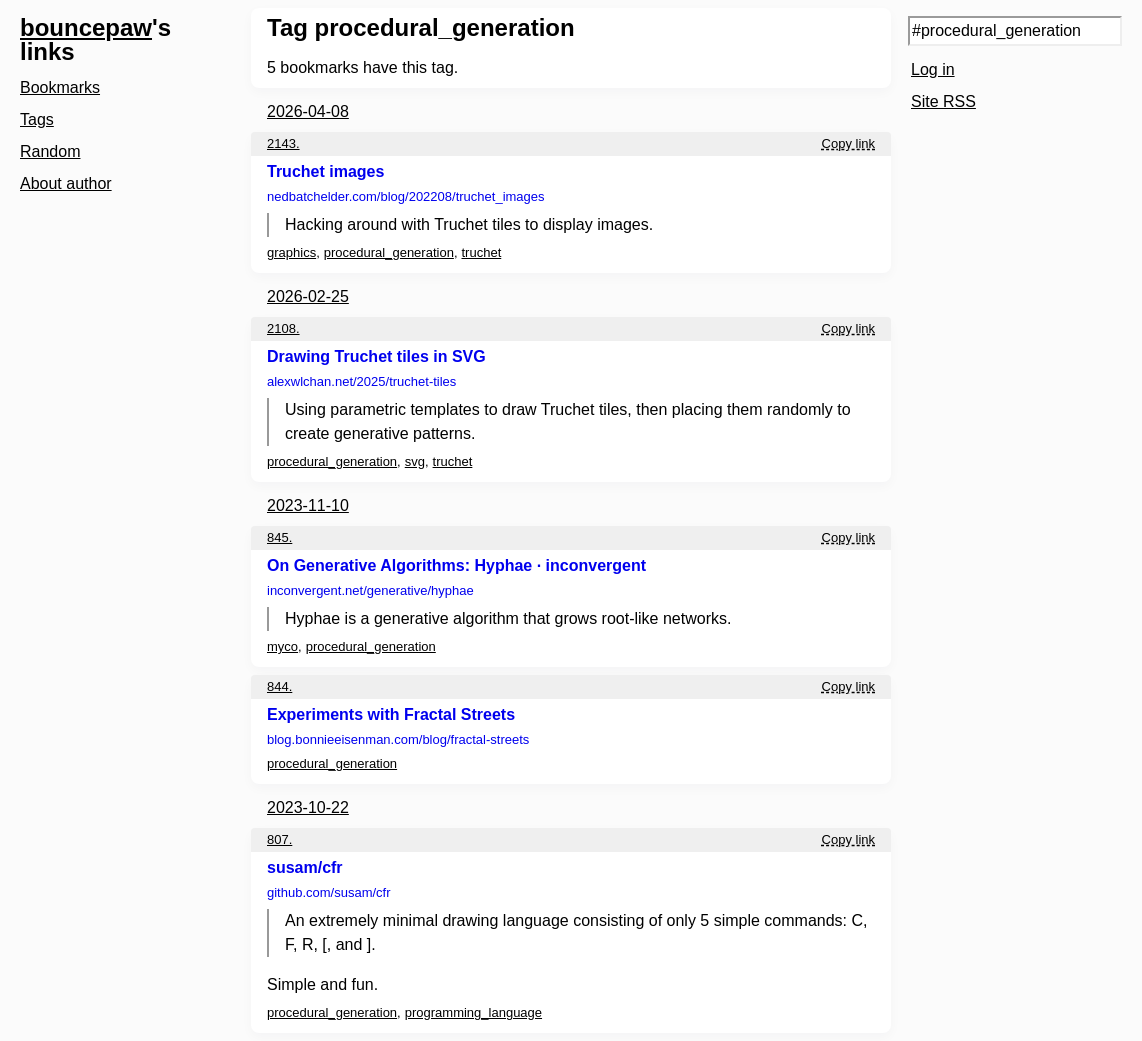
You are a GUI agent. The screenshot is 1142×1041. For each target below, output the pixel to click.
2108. (283, 328)
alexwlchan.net (361, 381)
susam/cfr (305, 867)
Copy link (848, 143)
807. (279, 839)
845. (279, 537)
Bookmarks (60, 87)
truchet (482, 252)
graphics (291, 252)
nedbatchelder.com (406, 196)
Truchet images (325, 171)
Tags (37, 119)
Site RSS (943, 101)
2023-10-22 (308, 807)
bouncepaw (86, 27)
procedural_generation (389, 252)
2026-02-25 (308, 296)
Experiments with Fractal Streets (391, 714)
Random (50, 151)
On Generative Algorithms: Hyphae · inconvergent (456, 565)
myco (282, 646)
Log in (933, 69)
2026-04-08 (308, 111)
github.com (329, 892)
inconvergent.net (370, 590)
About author (66, 183)
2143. (283, 143)
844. (279, 686)
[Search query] (1015, 31)
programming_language (473, 1012)
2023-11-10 (308, 505)
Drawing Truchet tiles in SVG (376, 356)
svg (415, 461)
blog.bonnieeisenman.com (398, 739)
